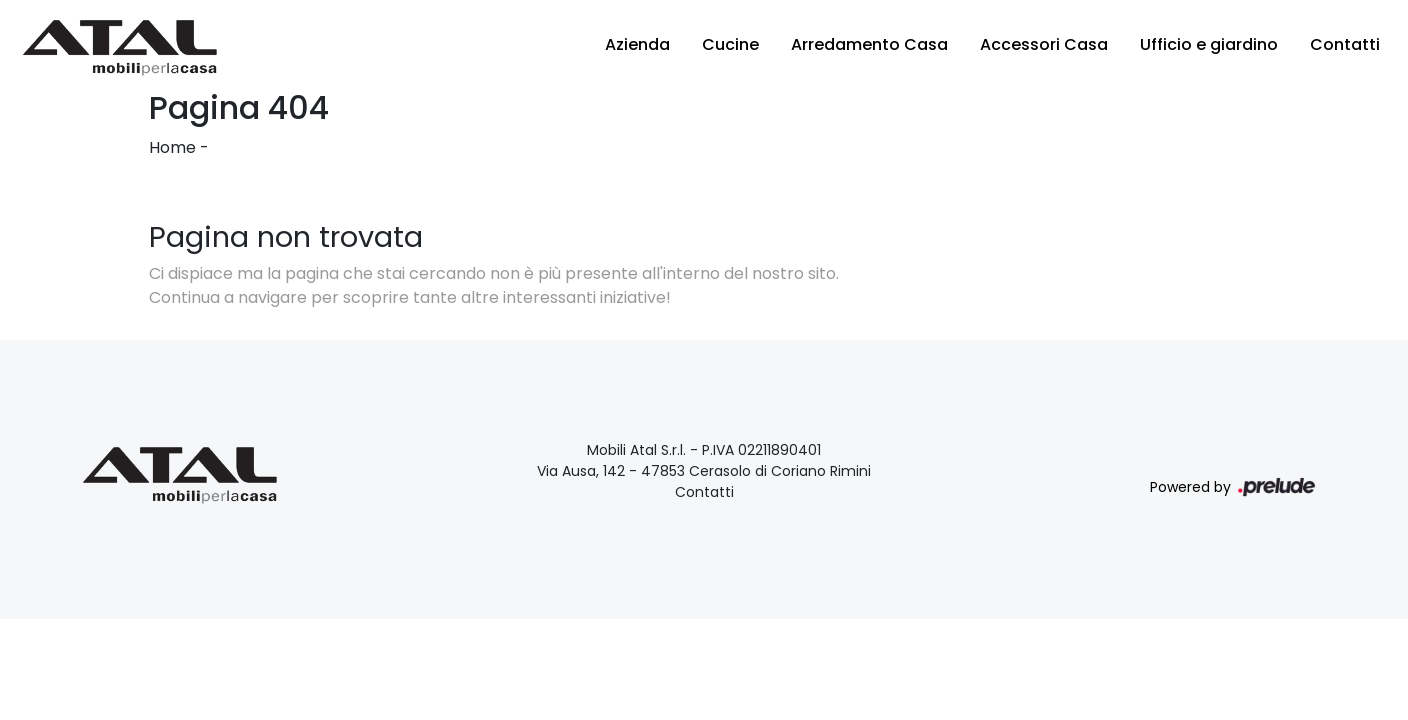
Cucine (730, 44)
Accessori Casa (1044, 44)
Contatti (1345, 44)
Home (172, 147)
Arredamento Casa (869, 44)
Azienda (637, 44)
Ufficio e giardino (1209, 44)
